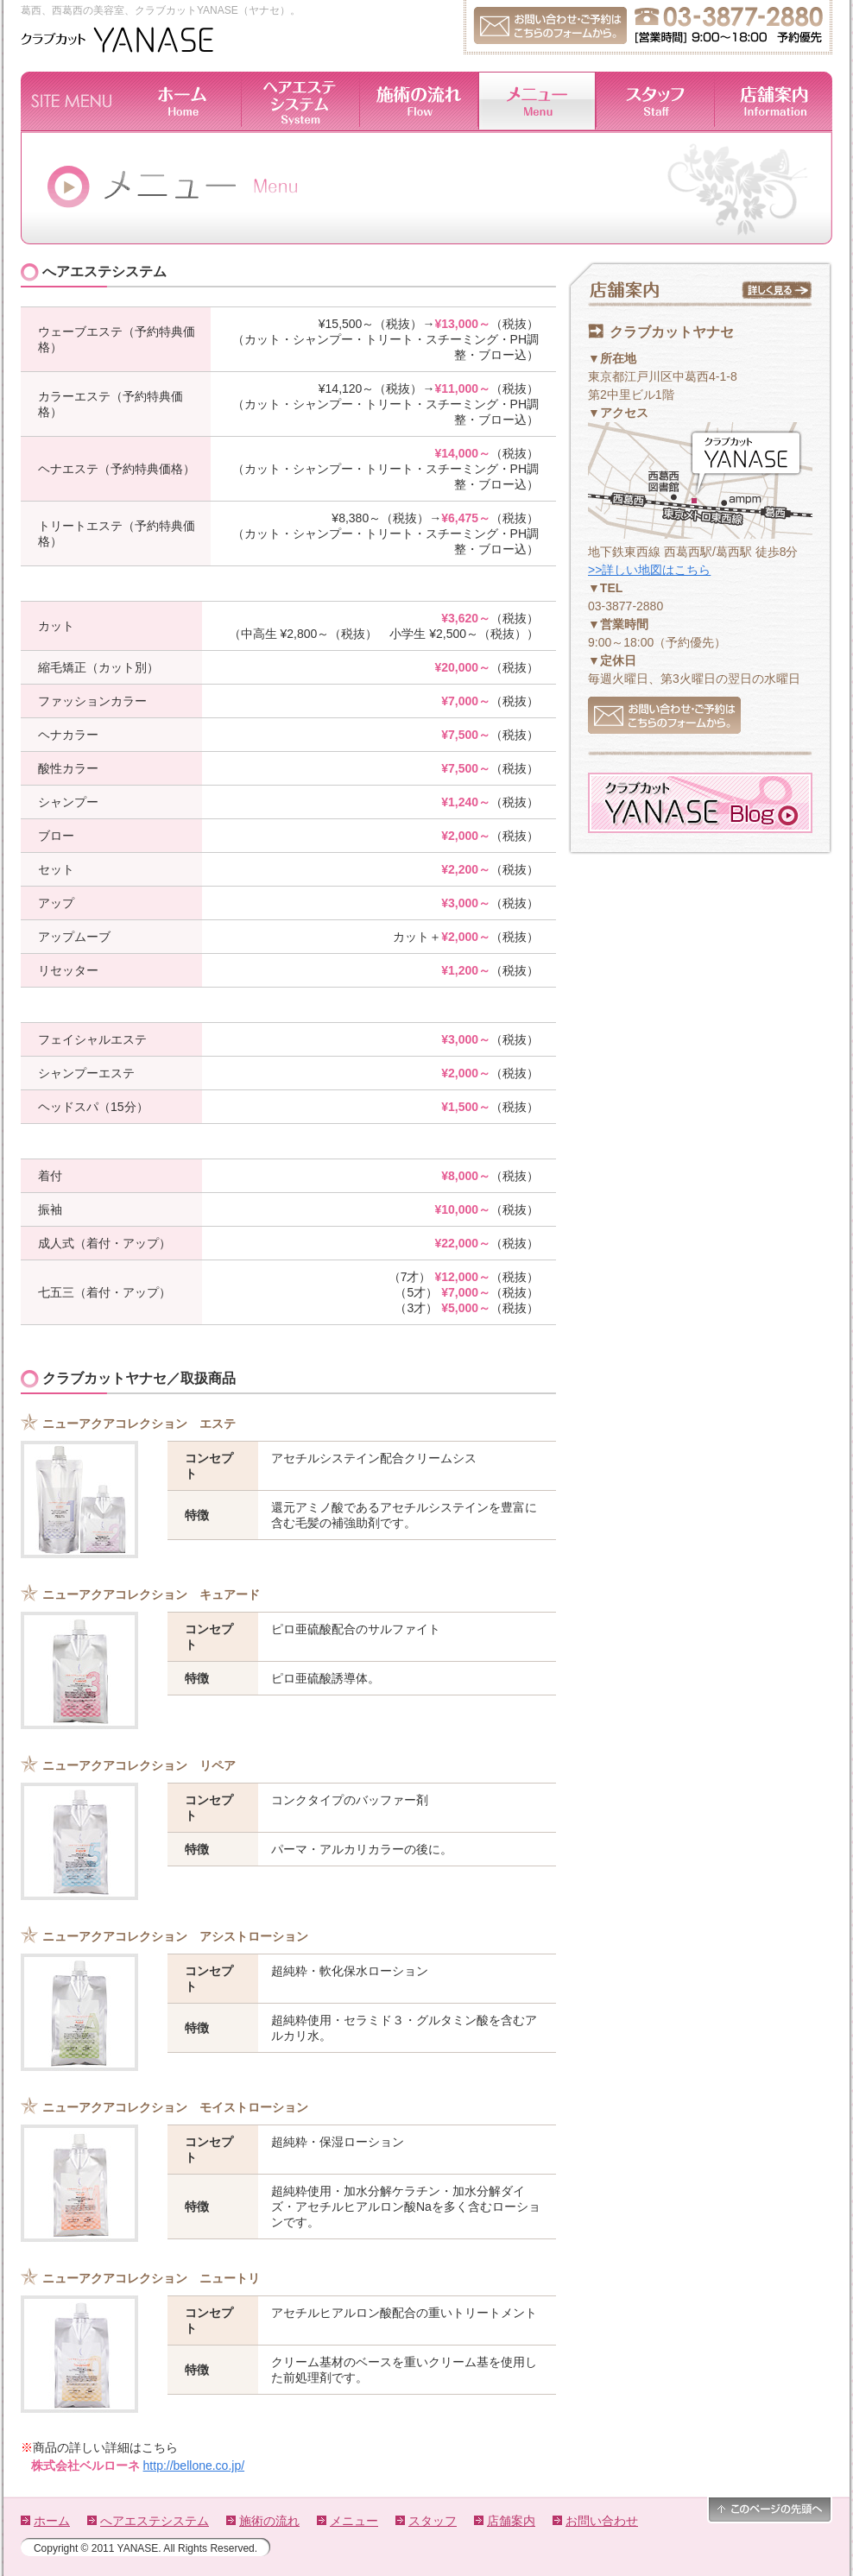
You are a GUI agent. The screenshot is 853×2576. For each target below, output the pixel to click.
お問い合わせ (602, 2521)
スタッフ (432, 2521)
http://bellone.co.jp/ (194, 2465)
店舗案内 (511, 2521)
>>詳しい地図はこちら (649, 570)
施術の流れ (269, 2521)
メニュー (354, 2521)
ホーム (52, 2521)
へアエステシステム (154, 2521)
